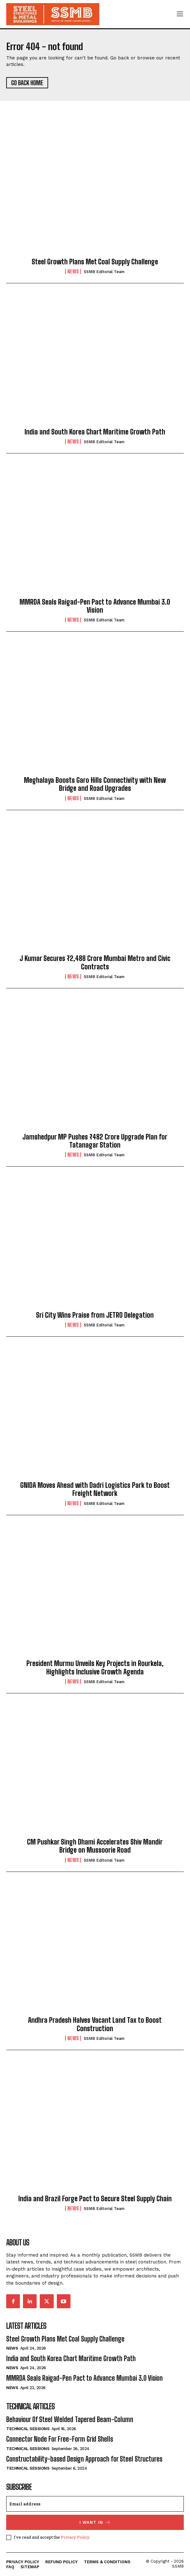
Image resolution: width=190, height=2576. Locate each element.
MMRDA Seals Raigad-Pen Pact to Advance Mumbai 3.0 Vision (95, 606)
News (73, 271)
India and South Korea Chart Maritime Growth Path (95, 432)
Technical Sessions (27, 2428)
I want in (95, 2522)
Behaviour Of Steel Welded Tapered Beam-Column (69, 2419)
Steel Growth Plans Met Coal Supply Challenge (95, 262)
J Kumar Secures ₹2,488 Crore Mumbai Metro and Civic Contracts (95, 962)
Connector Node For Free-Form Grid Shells (59, 2439)
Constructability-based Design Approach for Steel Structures (84, 2459)
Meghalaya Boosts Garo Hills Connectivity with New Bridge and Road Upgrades (95, 784)
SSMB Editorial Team (104, 271)
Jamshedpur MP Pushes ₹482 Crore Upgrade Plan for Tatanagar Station (94, 1141)
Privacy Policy (75, 2537)
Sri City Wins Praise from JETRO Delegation (95, 1315)
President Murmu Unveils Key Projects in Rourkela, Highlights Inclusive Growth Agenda (95, 1667)
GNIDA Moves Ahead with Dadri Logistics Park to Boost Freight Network (95, 1489)
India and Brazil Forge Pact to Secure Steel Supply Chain (95, 2198)
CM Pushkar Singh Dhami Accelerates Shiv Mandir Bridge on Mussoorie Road (95, 1846)
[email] (95, 2504)
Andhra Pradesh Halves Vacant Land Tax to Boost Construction (95, 2024)
